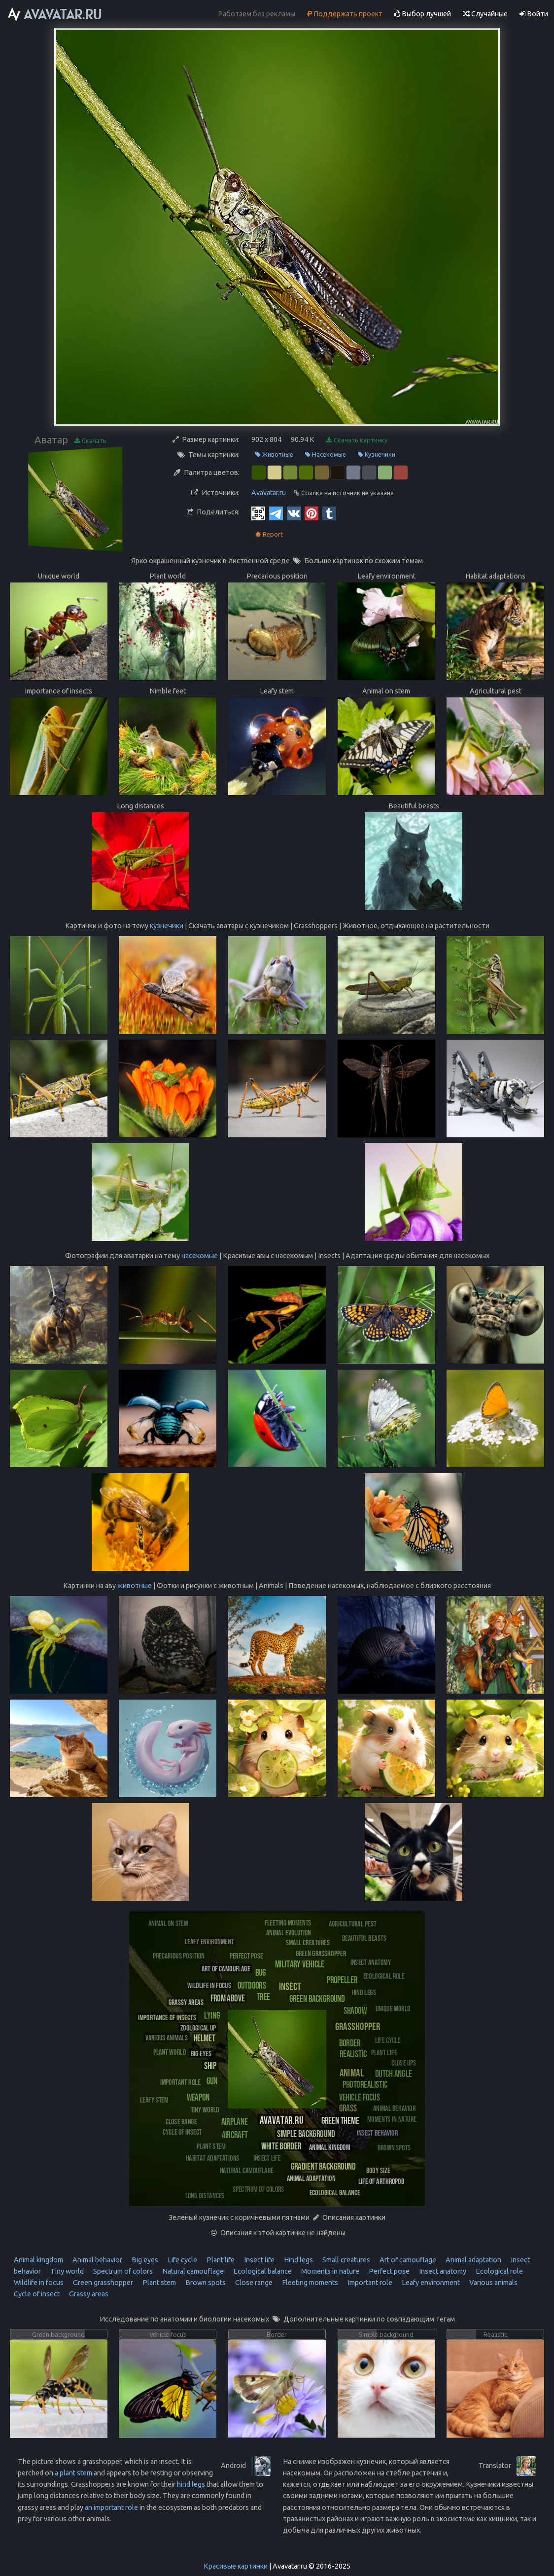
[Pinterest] (311, 513)
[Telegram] (276, 513)
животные (134, 1586)
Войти (533, 14)
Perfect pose (388, 2271)
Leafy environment (430, 2282)
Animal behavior (96, 2260)
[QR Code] (258, 513)
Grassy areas (88, 2294)
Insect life (258, 2260)
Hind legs (297, 2260)
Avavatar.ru (268, 493)
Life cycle (181, 2260)
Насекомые (325, 454)
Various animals (493, 2282)
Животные (274, 454)
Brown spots (205, 2282)
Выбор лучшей (422, 14)
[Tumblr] (329, 513)
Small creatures (345, 2260)
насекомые (199, 1256)
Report (269, 534)
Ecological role (498, 2271)
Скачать (90, 440)
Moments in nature (329, 2271)
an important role (111, 2507)
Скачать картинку (356, 440)
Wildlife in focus (39, 2282)
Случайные (485, 14)
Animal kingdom (38, 2260)
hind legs (191, 2484)
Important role (369, 2282)
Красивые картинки (236, 2566)
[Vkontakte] (294, 513)
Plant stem (158, 2282)
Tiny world (66, 2271)
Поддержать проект (344, 14)
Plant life (220, 2260)
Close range (253, 2282)
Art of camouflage (407, 2260)
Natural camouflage (192, 2271)
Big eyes (144, 2260)
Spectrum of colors (122, 2271)
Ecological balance (262, 2271)
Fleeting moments (309, 2282)
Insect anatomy (441, 2271)
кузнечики (166, 926)
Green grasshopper (102, 2282)
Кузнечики (376, 454)
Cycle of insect (37, 2294)
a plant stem (73, 2473)
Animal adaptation (472, 2260)
